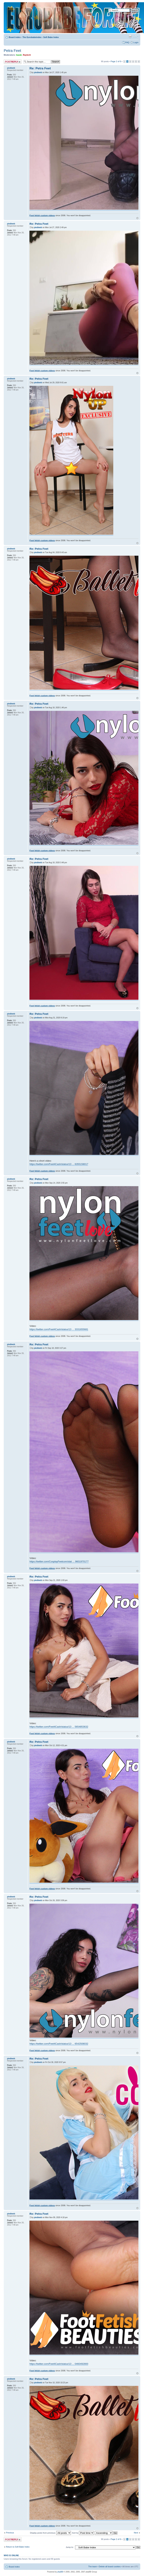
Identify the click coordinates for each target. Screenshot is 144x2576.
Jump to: (70, 2547)
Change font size (135, 36)
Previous (10, 2533)
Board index (15, 37)
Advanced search (130, 13)
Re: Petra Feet (40, 68)
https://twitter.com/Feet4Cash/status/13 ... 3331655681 (58, 1329)
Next (136, 2533)
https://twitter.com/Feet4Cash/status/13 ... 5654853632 (58, 1726)
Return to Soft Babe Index (18, 2547)
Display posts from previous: (50, 2533)
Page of (116, 61)
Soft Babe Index (51, 37)
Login (135, 42)
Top (137, 218)
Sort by (83, 2533)
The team (92, 2566)
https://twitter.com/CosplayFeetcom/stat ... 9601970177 (58, 1561)
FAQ (127, 42)
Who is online (11, 2555)
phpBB (60, 2572)
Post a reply (13, 61)
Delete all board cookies (110, 2566)
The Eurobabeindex (31, 37)
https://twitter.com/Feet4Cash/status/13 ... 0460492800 (58, 2363)
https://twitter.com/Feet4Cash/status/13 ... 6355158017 (58, 1164)
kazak (19, 55)
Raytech (27, 55)
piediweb (38, 72)
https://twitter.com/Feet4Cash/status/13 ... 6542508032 (58, 2043)
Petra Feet (12, 51)
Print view (130, 36)
